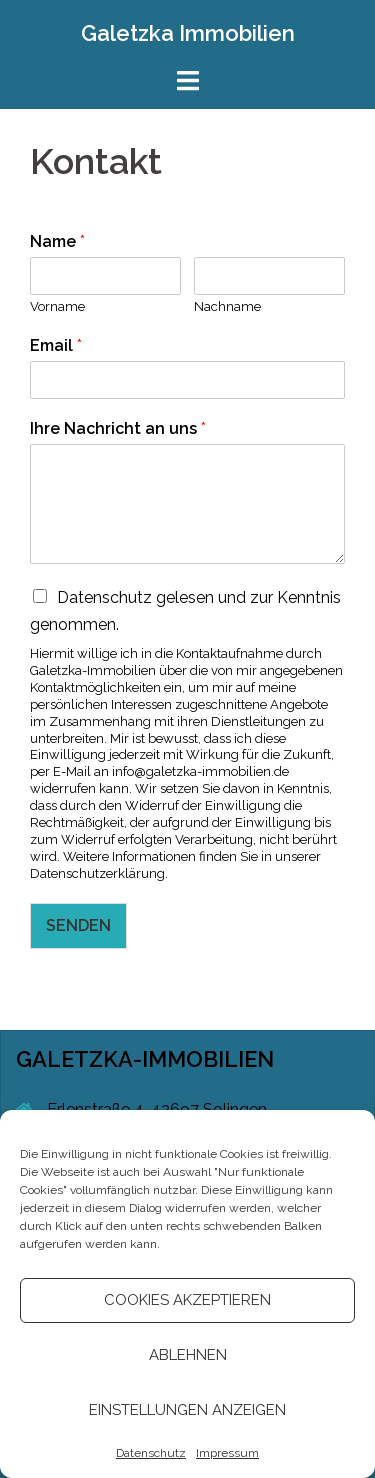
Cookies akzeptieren (187, 1300)
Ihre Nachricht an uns (118, 428)
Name (57, 241)
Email (56, 345)
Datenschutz (151, 1453)
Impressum (227, 1453)
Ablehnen (188, 1355)
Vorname (57, 306)
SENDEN (78, 925)
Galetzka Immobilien (188, 33)
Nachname (227, 306)
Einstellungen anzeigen (187, 1410)
